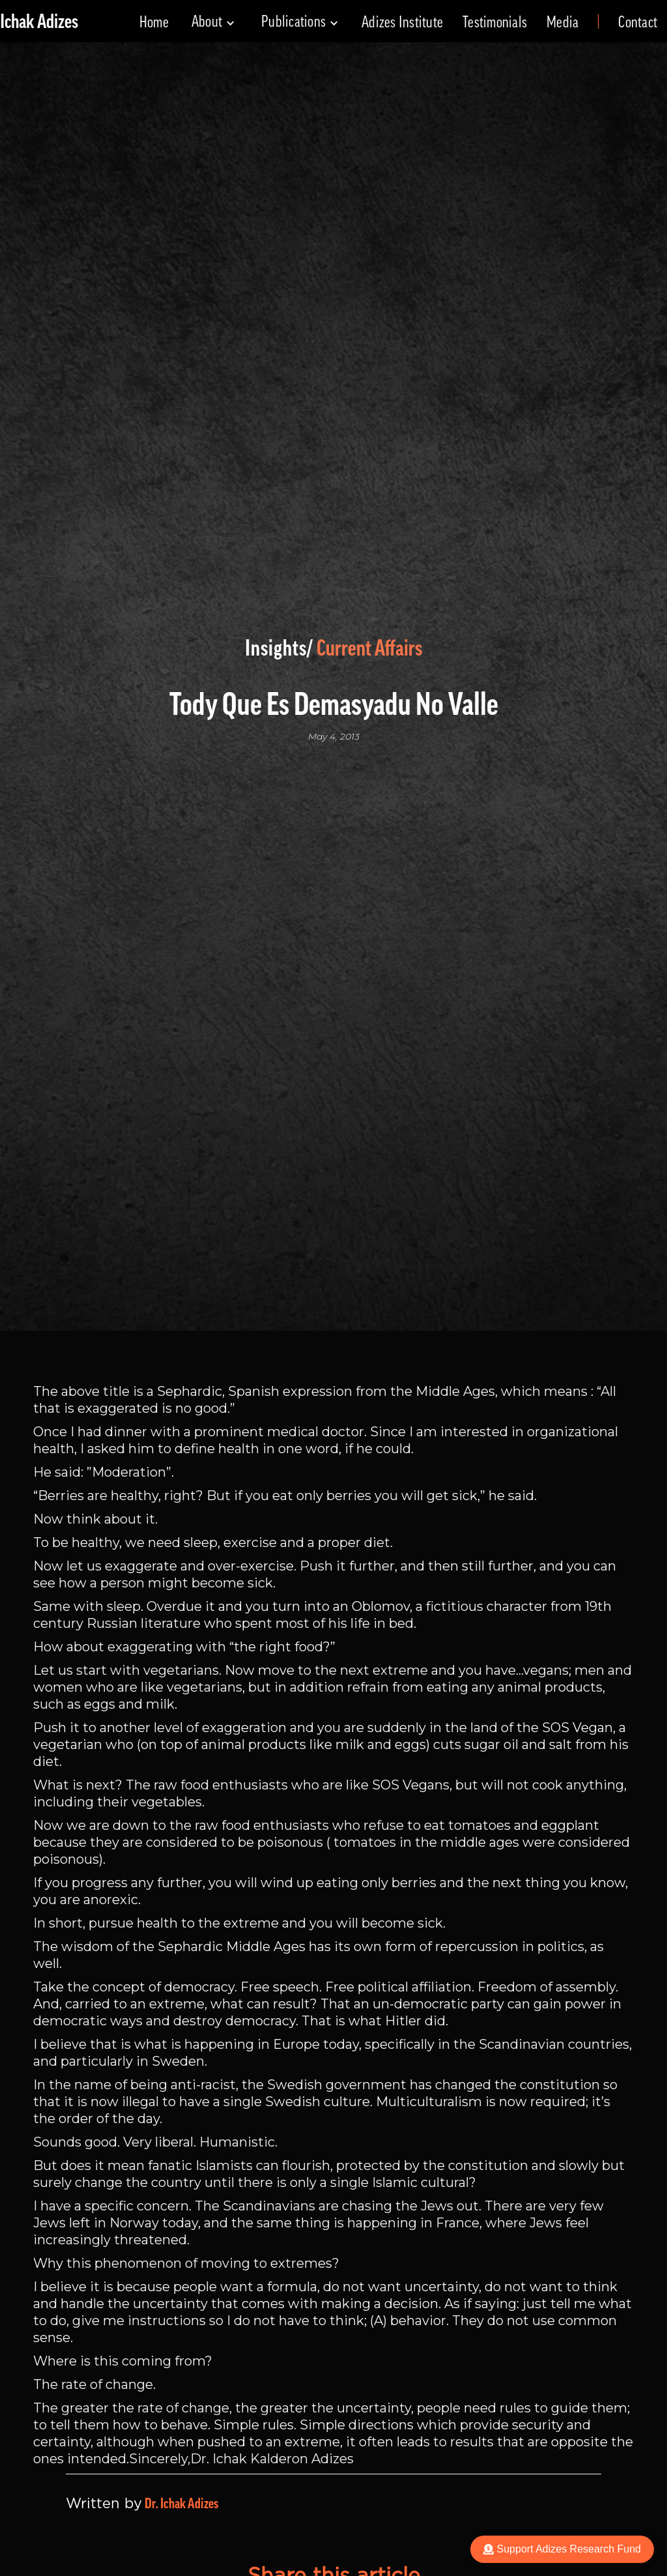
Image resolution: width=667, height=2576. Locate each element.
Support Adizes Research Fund (562, 2548)
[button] (213, 21)
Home (154, 22)
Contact (637, 22)
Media (562, 22)
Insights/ (279, 648)
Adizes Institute (402, 22)
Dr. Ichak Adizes (181, 2503)
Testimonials (494, 22)
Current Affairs (369, 648)
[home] (39, 21)
